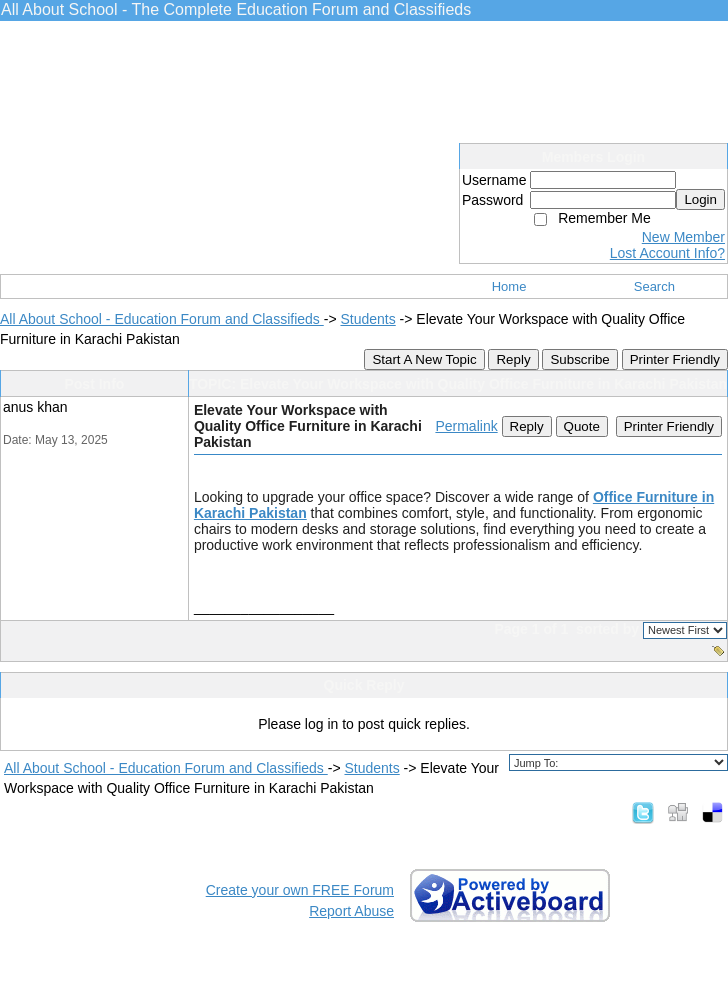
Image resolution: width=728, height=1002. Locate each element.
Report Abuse (351, 911)
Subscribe (579, 359)
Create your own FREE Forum (300, 890)
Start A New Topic (424, 359)
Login (700, 199)
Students (367, 319)
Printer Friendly (675, 359)
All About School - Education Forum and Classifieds (162, 319)
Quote (582, 426)
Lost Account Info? (667, 253)
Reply (513, 359)
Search (654, 286)
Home (509, 286)
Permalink (466, 426)
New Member (683, 237)
